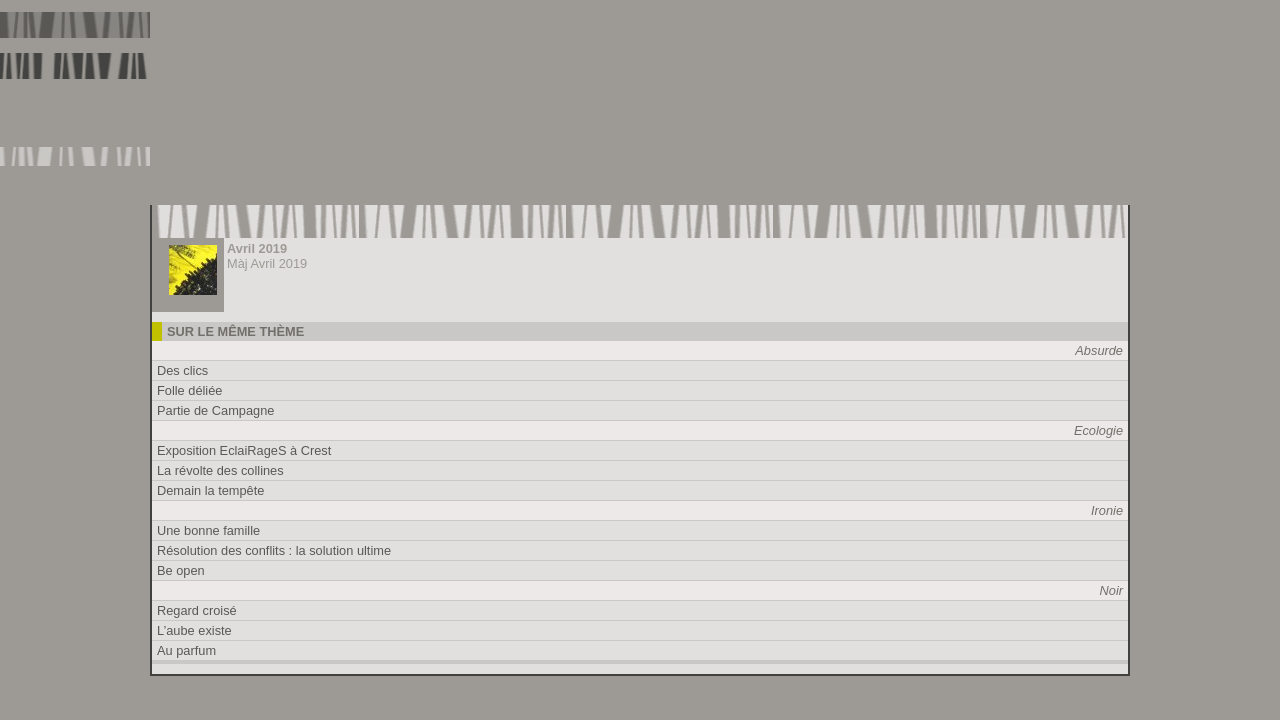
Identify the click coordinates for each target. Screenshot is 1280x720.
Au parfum (186, 650)
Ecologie (1098, 430)
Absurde (1099, 350)
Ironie (1107, 510)
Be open (181, 570)
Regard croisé (197, 610)
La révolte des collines (220, 470)
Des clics (182, 370)
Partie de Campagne (215, 410)
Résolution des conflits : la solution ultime (274, 550)
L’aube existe (194, 630)
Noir (1111, 590)
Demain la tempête (210, 490)
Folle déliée (189, 390)
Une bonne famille (208, 530)
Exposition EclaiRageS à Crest (244, 450)
